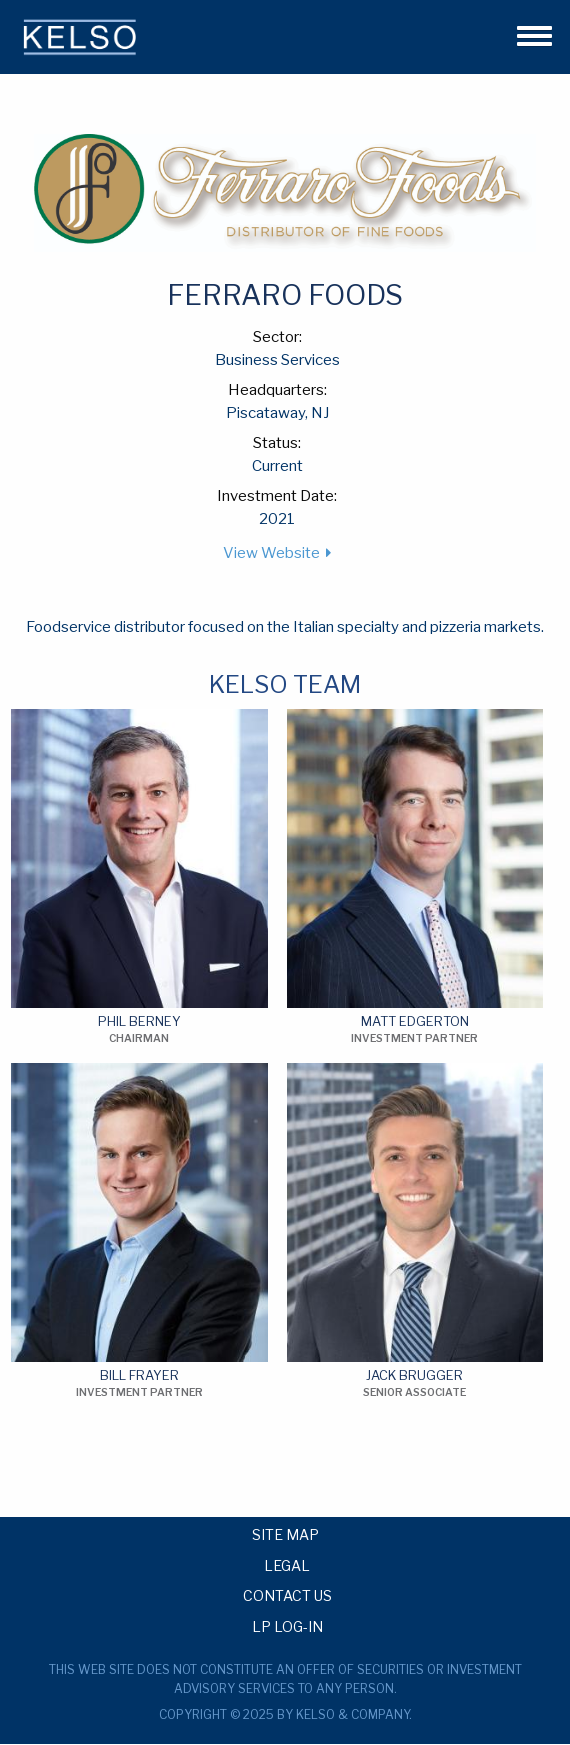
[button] (526, 33)
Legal (287, 1565)
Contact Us (287, 1595)
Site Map (285, 1534)
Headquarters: (277, 390)
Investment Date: (277, 496)
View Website (271, 553)
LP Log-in (287, 1626)
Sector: (277, 337)
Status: (277, 443)
